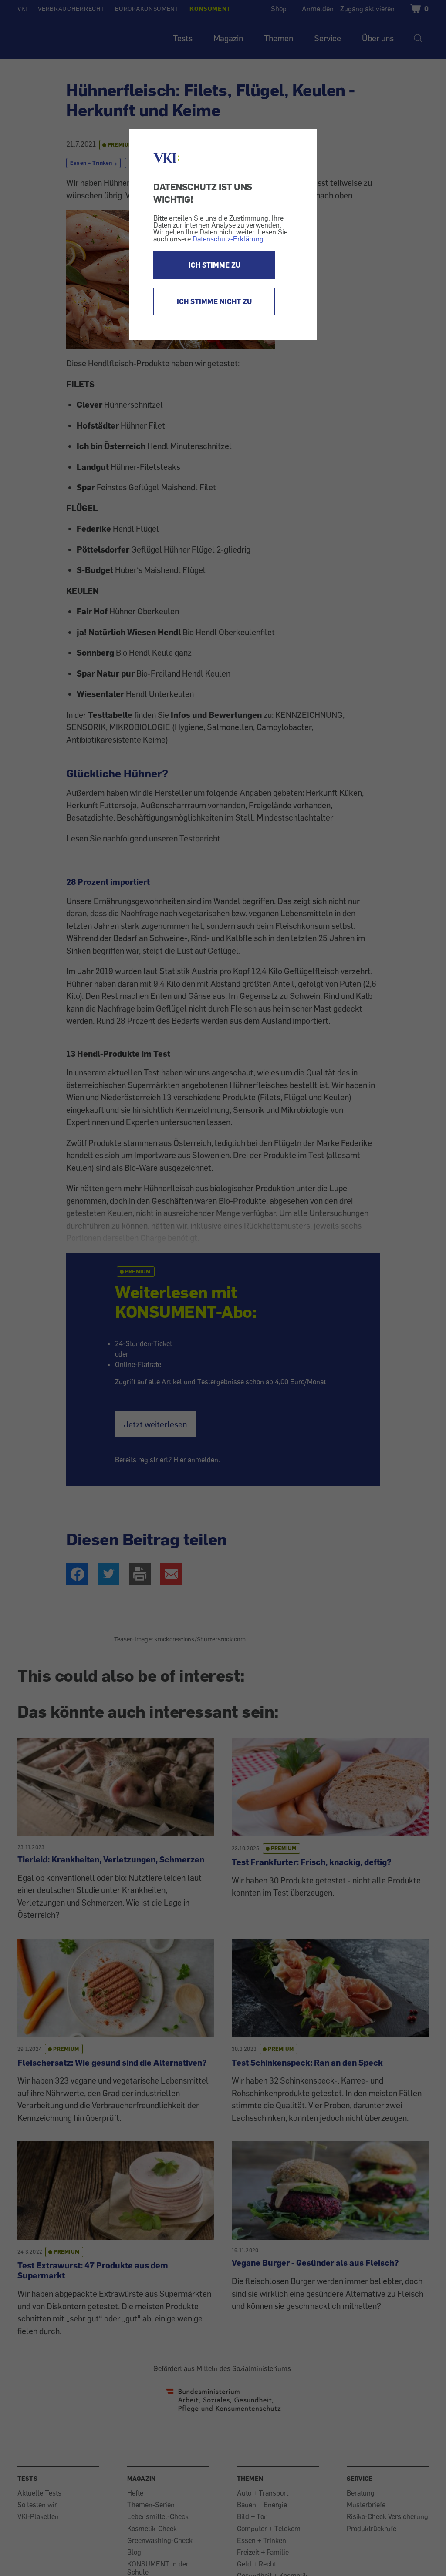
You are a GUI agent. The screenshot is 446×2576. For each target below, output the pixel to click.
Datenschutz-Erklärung (228, 238)
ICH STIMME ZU (214, 265)
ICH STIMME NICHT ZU (214, 301)
